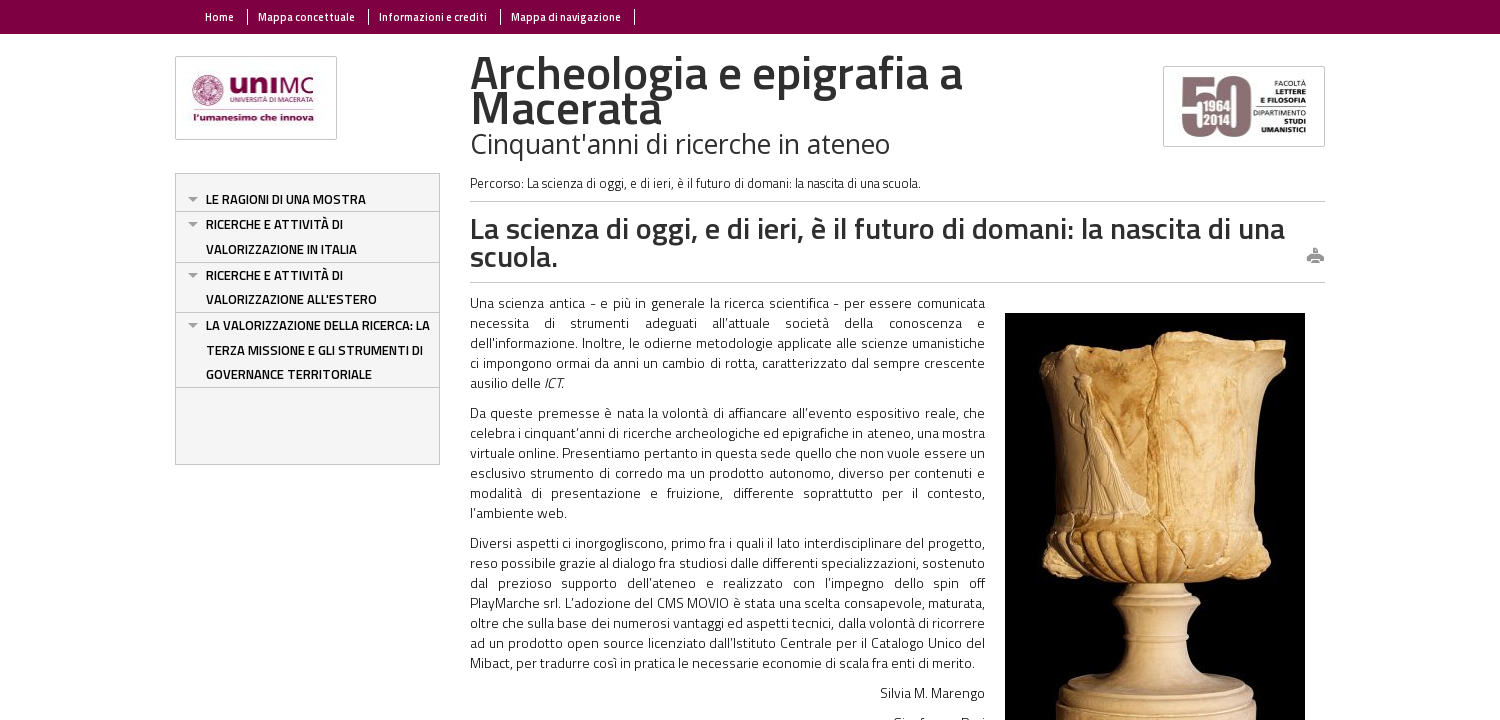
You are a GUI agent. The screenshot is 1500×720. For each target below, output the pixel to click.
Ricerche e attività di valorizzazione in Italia (281, 236)
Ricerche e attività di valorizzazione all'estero (291, 287)
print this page (1315, 257)
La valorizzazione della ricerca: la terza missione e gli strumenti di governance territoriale (318, 349)
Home (219, 17)
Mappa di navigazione (566, 17)
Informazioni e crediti (433, 17)
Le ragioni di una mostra (286, 199)
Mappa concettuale (306, 17)
